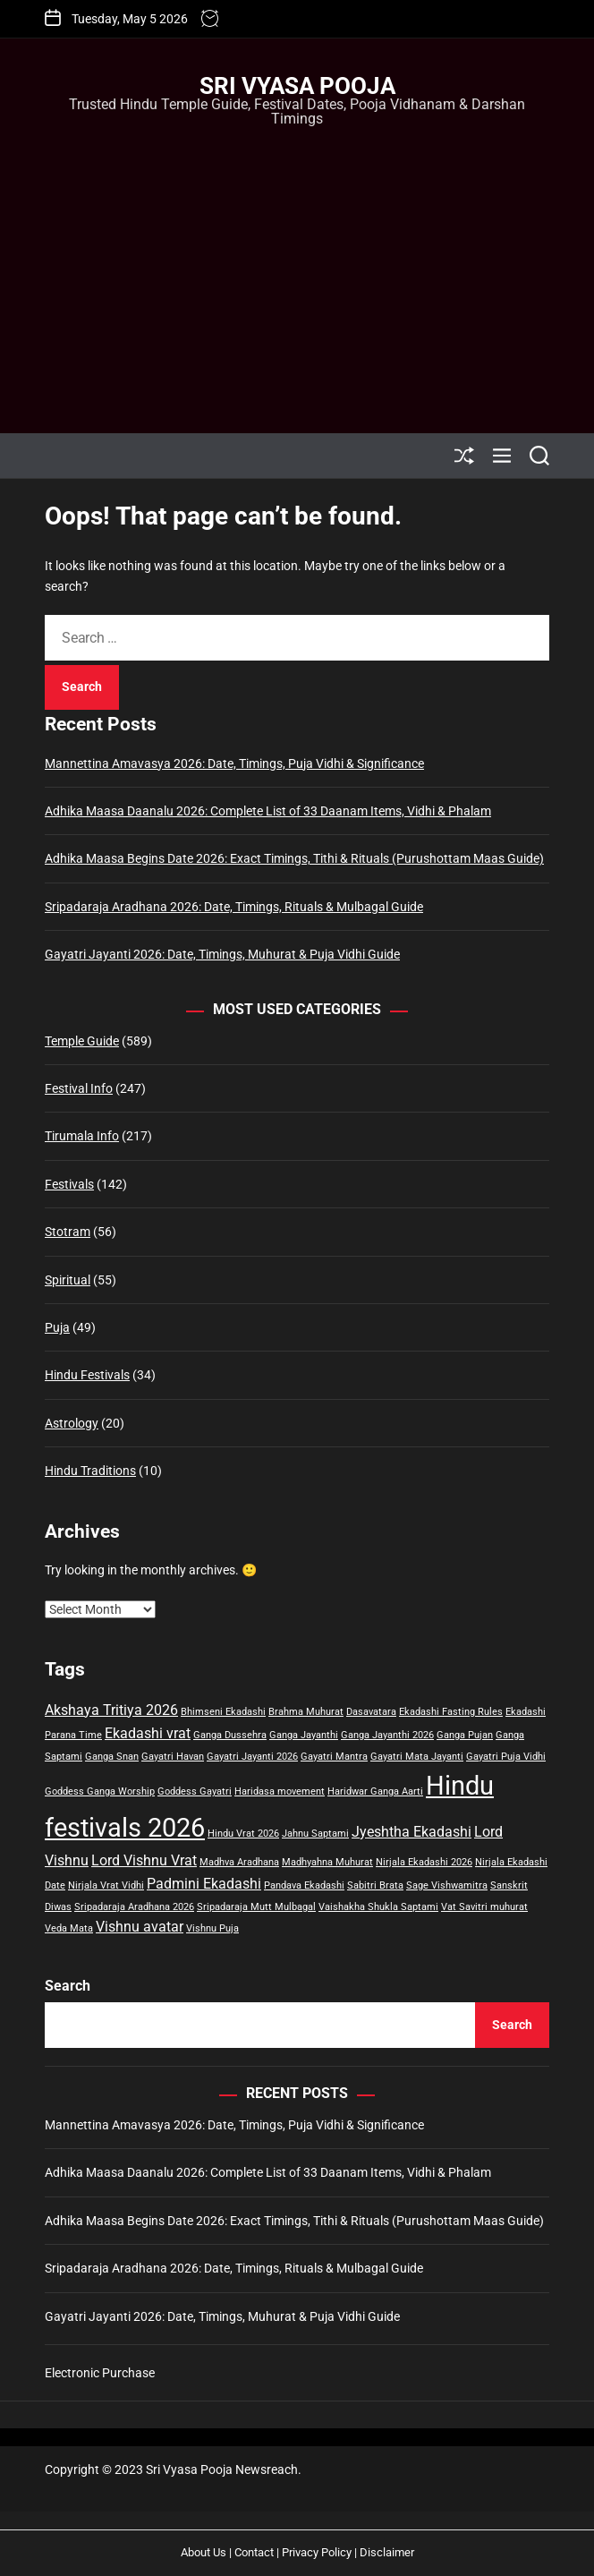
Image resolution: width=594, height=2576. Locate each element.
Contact (254, 2552)
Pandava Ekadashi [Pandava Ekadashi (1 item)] (304, 1885)
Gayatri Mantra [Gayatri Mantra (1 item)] (334, 1756)
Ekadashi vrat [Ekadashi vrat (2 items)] (148, 1733)
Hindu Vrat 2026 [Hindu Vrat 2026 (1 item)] (243, 1833)
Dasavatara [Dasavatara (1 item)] (371, 1712)
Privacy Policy (317, 2552)
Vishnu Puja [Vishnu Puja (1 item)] (212, 1928)
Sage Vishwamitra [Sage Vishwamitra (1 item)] (447, 1885)
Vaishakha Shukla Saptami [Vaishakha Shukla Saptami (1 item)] (378, 1907)
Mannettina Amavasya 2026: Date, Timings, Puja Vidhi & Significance (234, 763)
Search (67, 1985)
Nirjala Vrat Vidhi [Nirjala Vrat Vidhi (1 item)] (106, 1885)
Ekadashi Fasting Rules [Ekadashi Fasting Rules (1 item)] (451, 1712)
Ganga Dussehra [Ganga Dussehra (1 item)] (230, 1735)
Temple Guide (82, 1041)
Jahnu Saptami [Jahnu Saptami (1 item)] (315, 1833)
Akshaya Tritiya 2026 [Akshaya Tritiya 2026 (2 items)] (111, 1710)
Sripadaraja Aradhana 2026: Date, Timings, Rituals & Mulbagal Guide (234, 907)
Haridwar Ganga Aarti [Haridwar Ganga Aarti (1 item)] (375, 1791)
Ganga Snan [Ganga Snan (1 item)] (112, 1756)
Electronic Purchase (100, 2373)
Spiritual (67, 1280)
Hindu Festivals (87, 1375)
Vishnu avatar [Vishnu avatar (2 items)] (139, 1926)
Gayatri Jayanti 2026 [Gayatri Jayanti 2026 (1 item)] (252, 1756)
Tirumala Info (82, 1136)
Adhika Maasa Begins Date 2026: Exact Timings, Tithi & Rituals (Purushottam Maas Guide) (294, 858)
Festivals (69, 1184)
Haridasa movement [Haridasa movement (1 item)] (279, 1791)
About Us (203, 2552)
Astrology (71, 1423)
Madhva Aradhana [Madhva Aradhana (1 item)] (239, 1862)
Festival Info (79, 1088)
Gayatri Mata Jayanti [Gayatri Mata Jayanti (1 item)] (416, 1756)
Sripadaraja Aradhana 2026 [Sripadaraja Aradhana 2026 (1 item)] (134, 1907)
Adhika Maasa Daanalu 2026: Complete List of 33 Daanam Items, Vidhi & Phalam (268, 811)
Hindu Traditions (90, 1470)
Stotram (67, 1231)
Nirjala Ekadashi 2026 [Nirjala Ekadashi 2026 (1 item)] (424, 1862)
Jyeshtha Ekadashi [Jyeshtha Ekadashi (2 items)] (411, 1831)
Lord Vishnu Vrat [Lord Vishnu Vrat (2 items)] (144, 1860)
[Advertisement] (297, 263)
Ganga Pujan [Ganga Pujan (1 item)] (465, 1735)
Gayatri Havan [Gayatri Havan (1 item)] (172, 1756)
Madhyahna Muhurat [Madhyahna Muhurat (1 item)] (327, 1862)
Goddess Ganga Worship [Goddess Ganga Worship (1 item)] (100, 1791)
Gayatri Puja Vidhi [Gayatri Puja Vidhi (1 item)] (506, 1756)
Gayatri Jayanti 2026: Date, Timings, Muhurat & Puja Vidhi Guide (222, 954)
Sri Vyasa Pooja (297, 86)
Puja (57, 1327)
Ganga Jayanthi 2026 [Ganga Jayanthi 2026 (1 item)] (387, 1735)
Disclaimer (387, 2552)
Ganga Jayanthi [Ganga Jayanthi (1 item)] (303, 1735)
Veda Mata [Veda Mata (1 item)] (69, 1928)
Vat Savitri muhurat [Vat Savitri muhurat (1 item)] (484, 1907)
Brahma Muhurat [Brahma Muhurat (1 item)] (306, 1712)
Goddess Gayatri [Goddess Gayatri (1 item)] (194, 1791)
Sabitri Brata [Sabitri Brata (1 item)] (375, 1885)
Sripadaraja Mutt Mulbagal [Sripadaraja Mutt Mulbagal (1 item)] (256, 1907)
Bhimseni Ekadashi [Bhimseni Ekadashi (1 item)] (223, 1712)
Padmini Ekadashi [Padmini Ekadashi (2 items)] (204, 1883)
